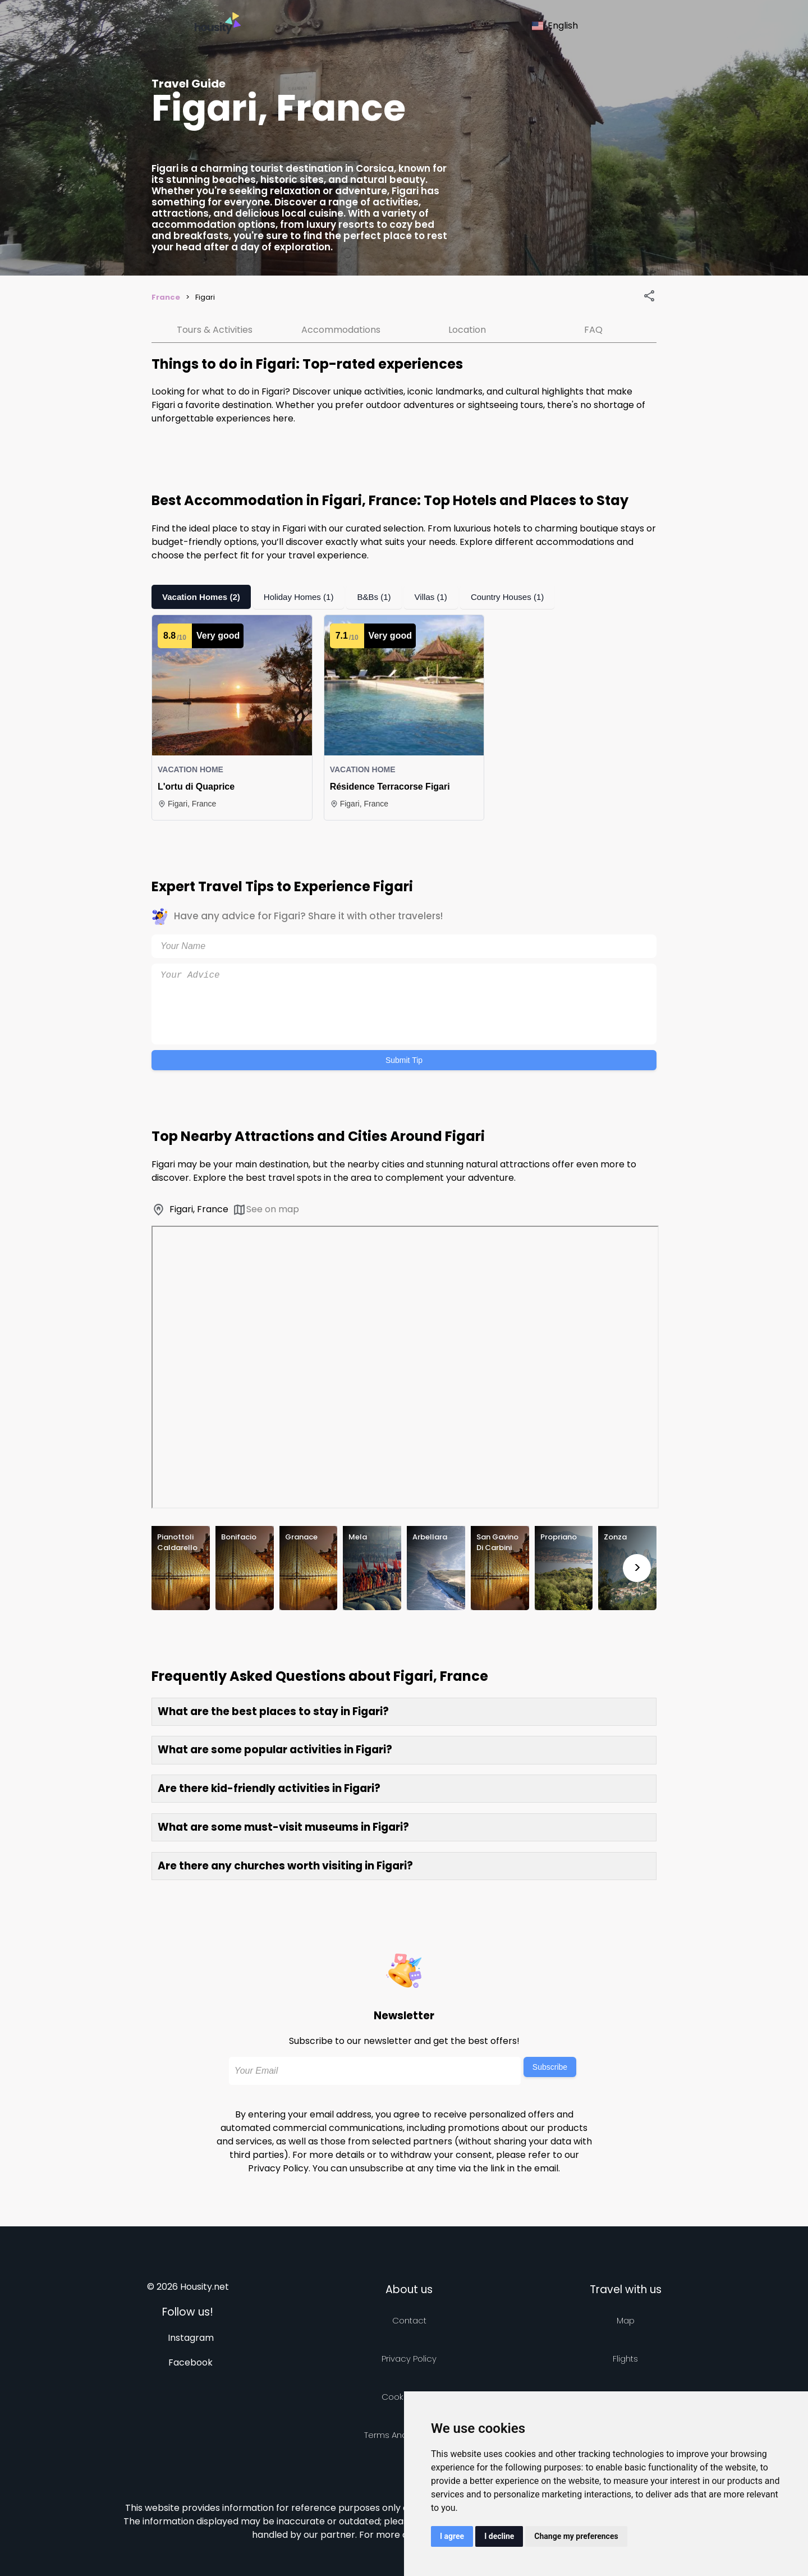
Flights (625, 2358)
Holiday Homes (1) (306, 597)
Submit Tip (404, 1060)
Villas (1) (443, 597)
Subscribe (549, 2066)
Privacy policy (409, 2358)
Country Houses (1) (523, 597)
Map (626, 2320)
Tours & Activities (214, 329)
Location (467, 329)
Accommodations (340, 329)
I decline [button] (499, 2536)
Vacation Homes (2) (203, 597)
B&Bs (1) (384, 597)
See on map (265, 1210)
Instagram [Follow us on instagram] (191, 2337)
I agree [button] (452, 2536)
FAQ (593, 329)
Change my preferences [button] (576, 2536)
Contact (409, 2320)
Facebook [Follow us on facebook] (190, 2362)
